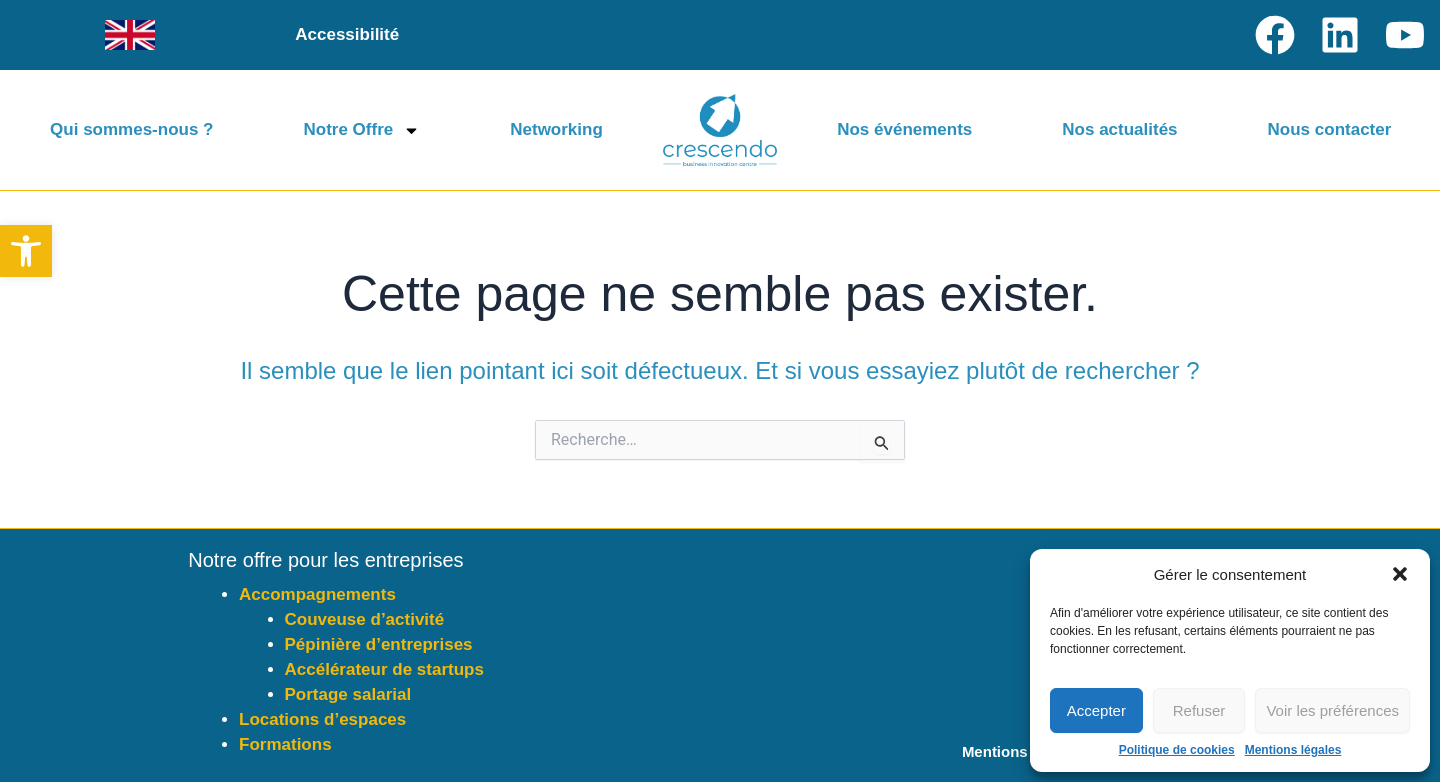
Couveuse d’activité (365, 619)
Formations (285, 744)
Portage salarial (348, 694)
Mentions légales (1293, 750)
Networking (556, 129)
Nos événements (904, 129)
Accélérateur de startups (384, 669)
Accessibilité (347, 34)
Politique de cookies (1177, 750)
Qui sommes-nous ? (131, 129)
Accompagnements (317, 594)
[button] (26, 251)
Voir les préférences (1332, 710)
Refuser (1199, 710)
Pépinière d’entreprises (379, 644)
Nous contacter (1330, 129)
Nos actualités (1119, 129)
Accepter (1096, 710)
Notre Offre (362, 130)
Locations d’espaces (322, 719)
